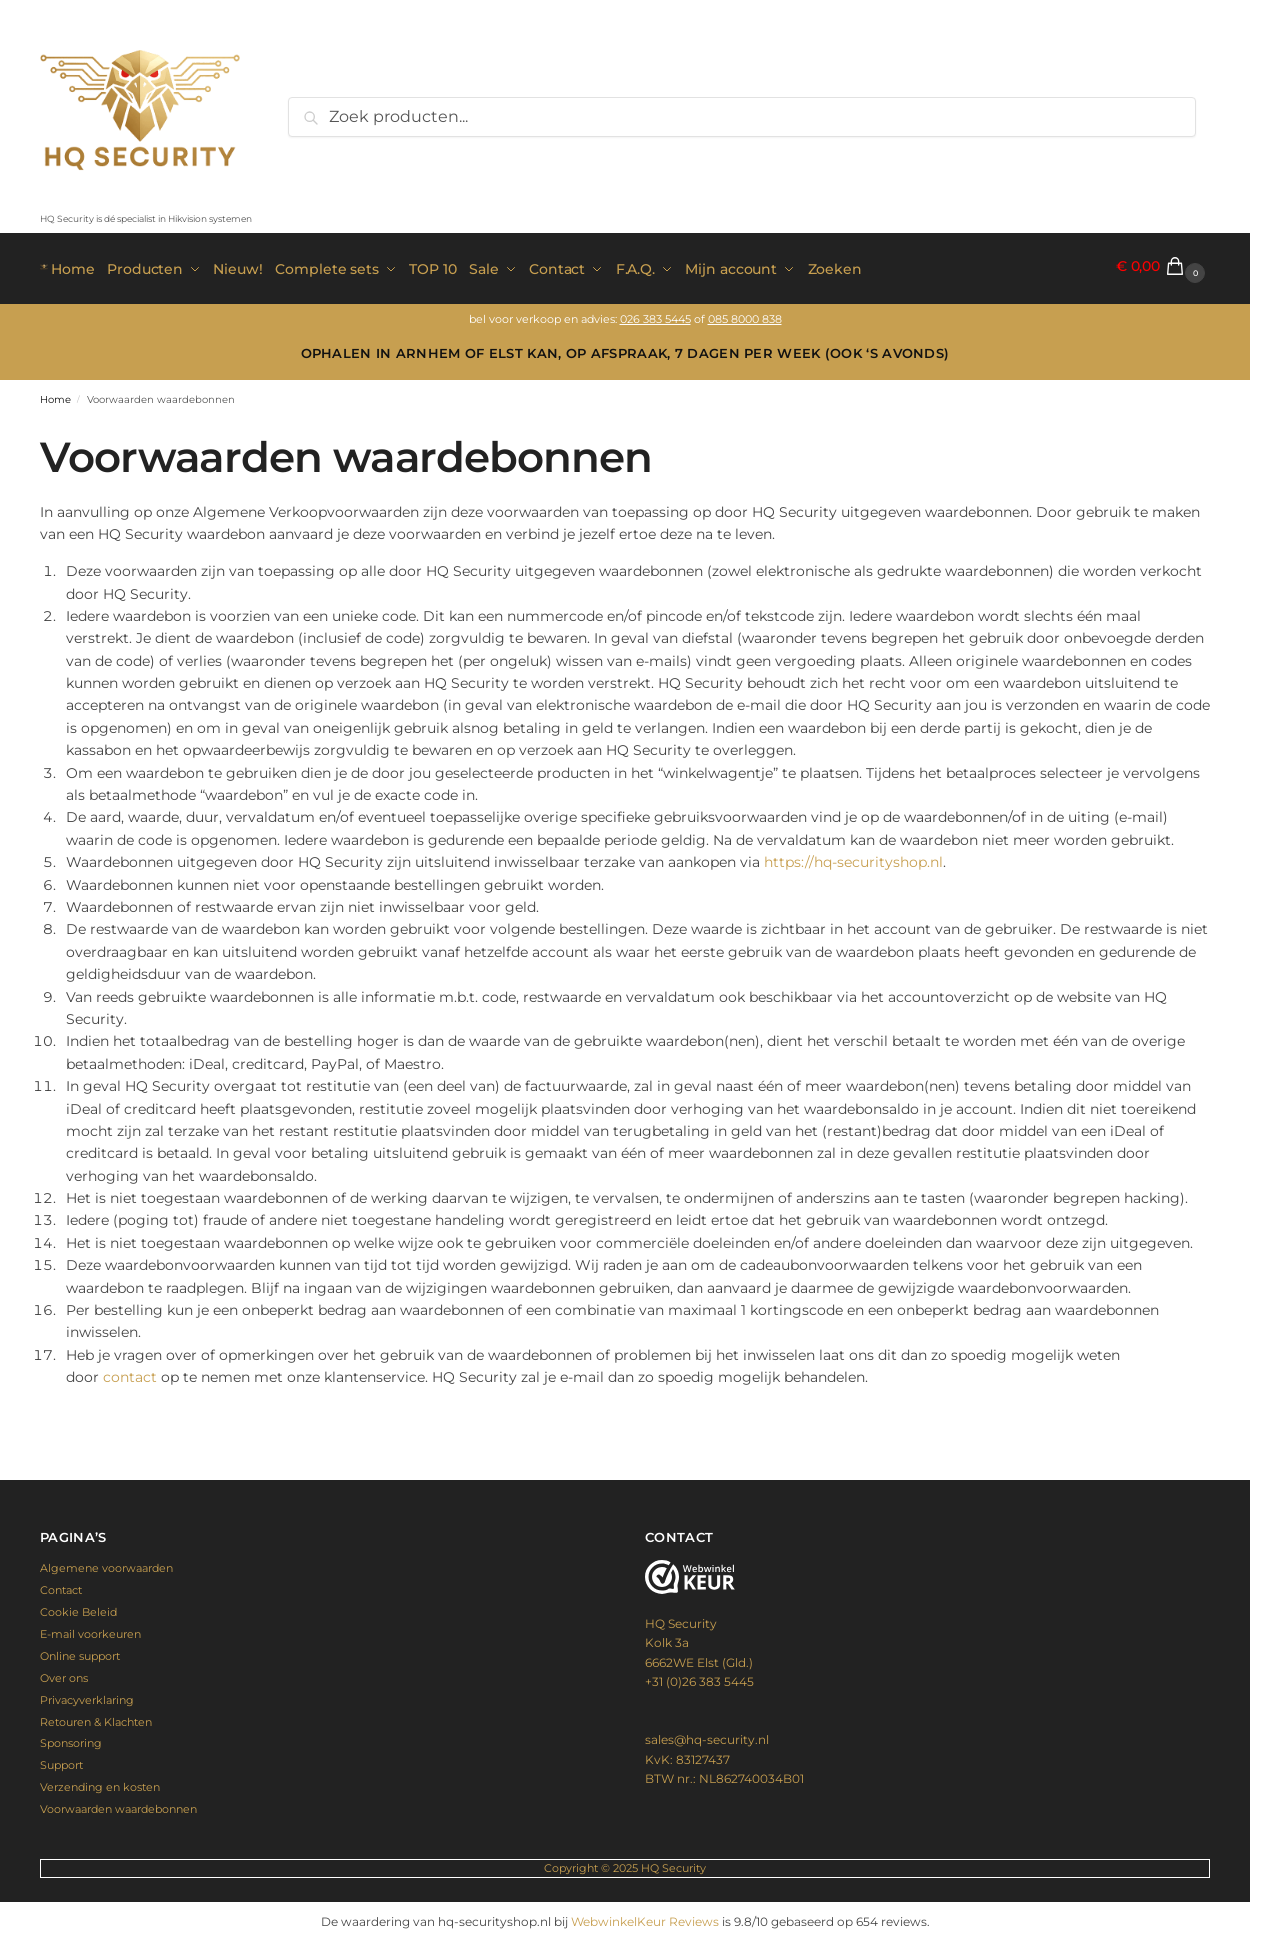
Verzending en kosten (100, 1782)
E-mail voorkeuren (90, 1629)
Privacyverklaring (87, 1695)
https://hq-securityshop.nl (853, 857)
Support (61, 1760)
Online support (80, 1651)
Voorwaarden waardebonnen (118, 1804)
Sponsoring (71, 1738)
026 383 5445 (655, 314)
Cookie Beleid (78, 1607)
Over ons (64, 1673)
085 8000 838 (745, 314)
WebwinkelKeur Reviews (645, 1916)
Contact (61, 1585)
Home (55, 394)
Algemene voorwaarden (106, 1563)
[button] (1163, 266)
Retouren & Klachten (96, 1716)
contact (130, 1372)
